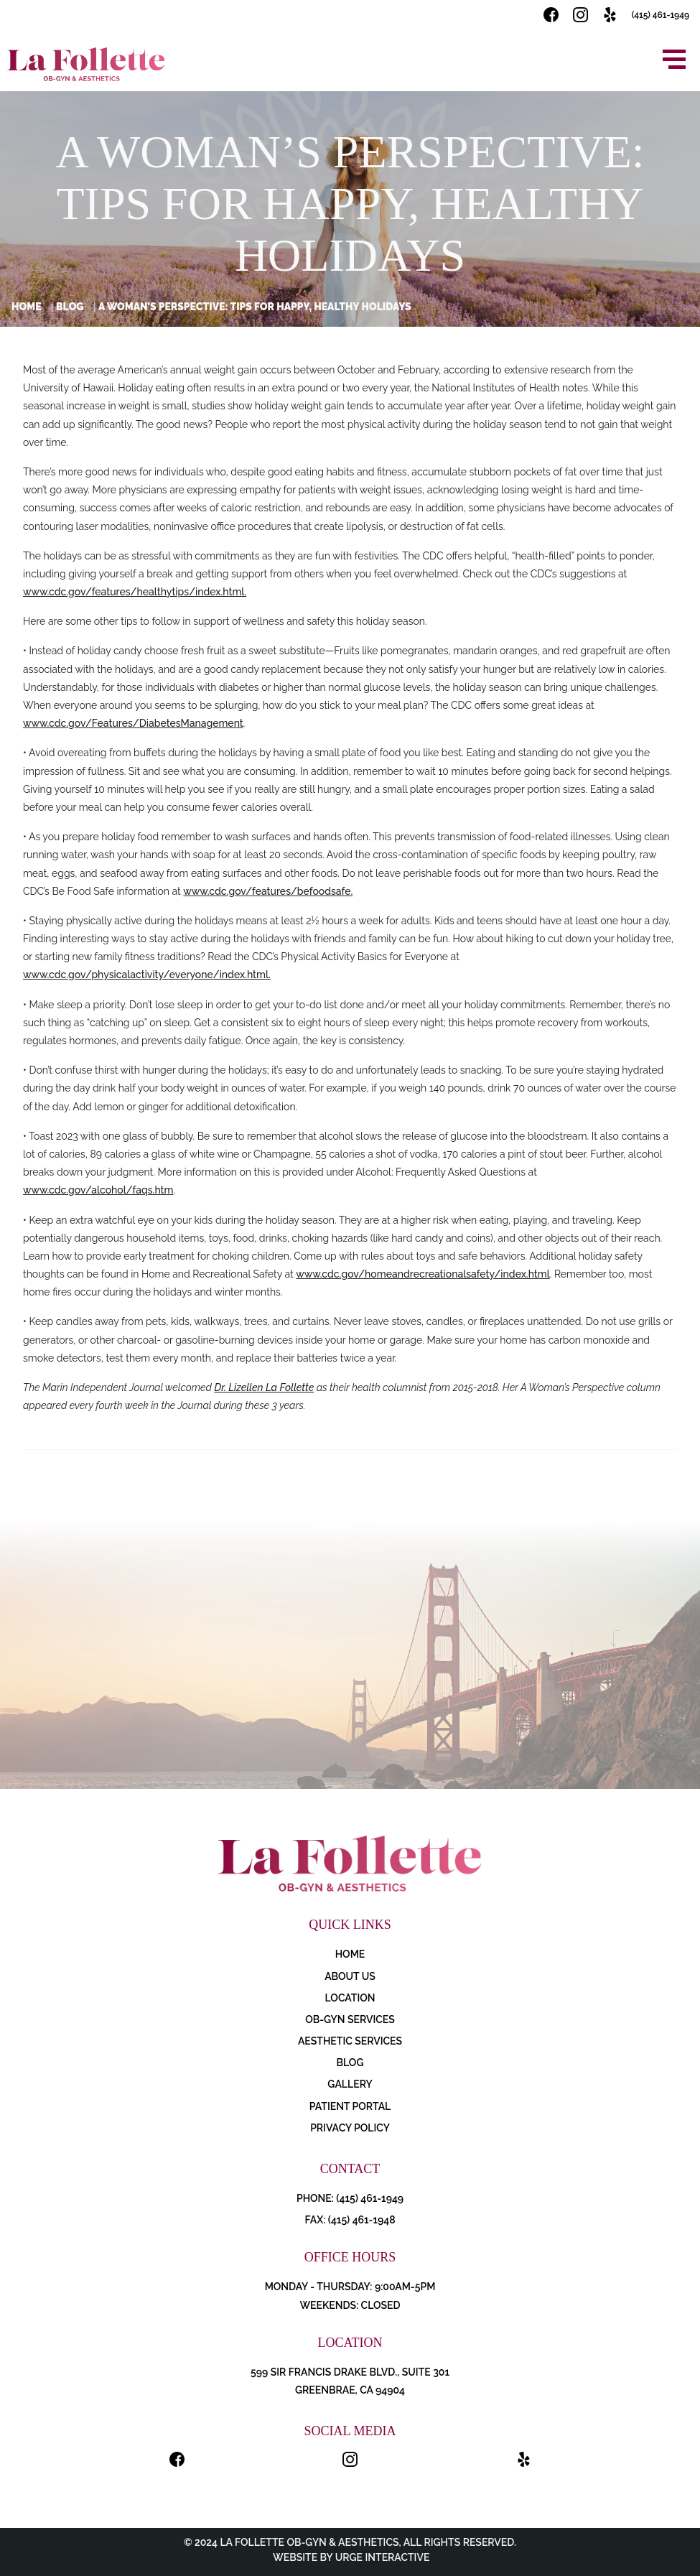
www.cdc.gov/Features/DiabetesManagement (133, 723)
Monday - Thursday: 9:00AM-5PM (350, 2286)
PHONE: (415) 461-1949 (350, 2198)
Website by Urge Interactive (350, 2557)
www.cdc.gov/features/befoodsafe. (268, 891)
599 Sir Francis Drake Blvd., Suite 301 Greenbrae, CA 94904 (350, 2381)
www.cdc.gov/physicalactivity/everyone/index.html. (147, 974)
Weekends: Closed (349, 2305)
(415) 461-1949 (660, 15)
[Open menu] (674, 59)
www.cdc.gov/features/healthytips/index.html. (134, 591)
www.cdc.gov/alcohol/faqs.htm (98, 1190)
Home (26, 306)
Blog (70, 306)
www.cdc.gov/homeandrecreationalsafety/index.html (422, 1274)
